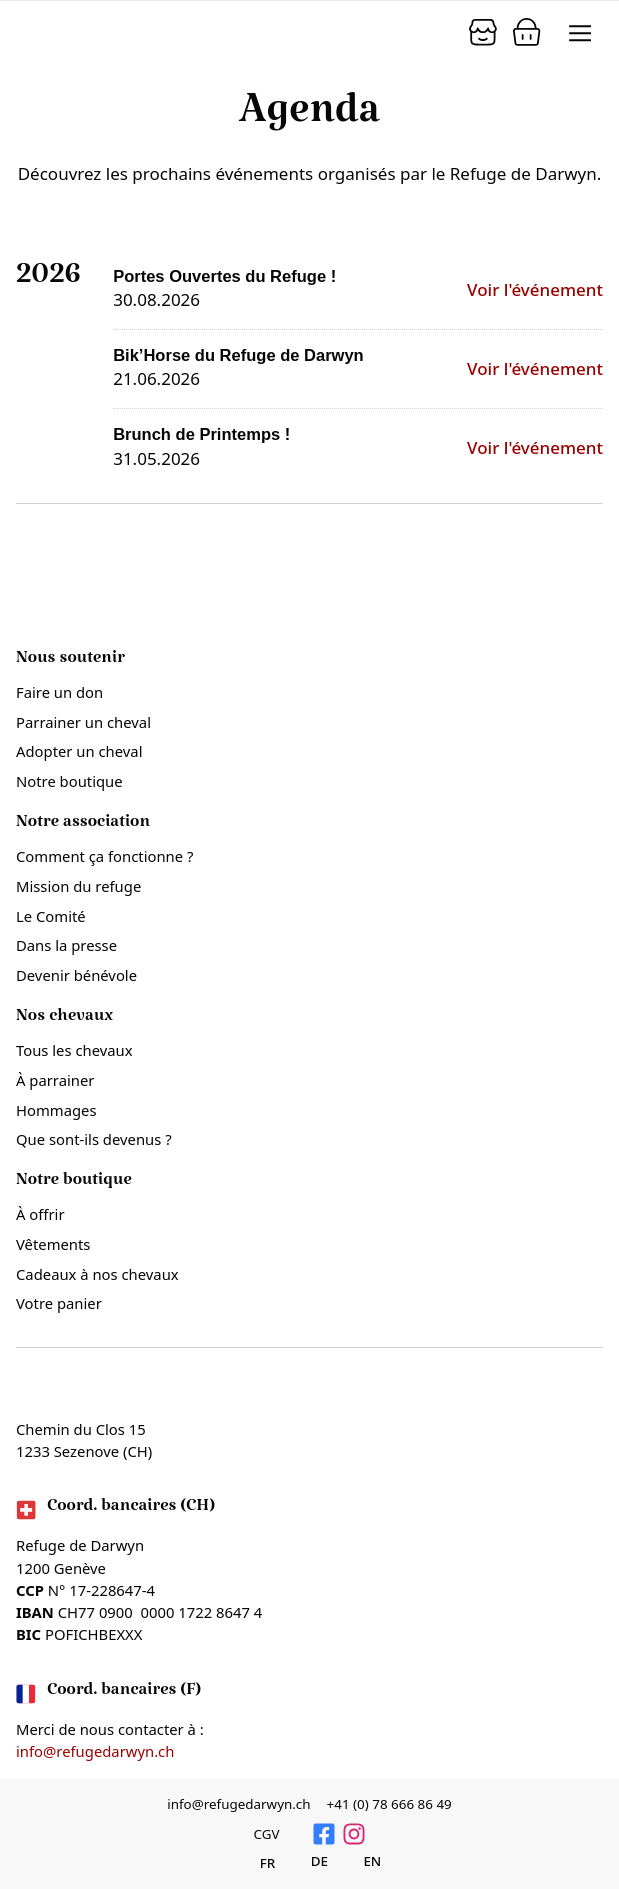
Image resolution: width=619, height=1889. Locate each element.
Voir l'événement (535, 289)
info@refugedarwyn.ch (95, 1751)
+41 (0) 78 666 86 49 (389, 1804)
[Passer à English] (361, 1862)
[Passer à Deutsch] (308, 1862)
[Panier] (483, 32)
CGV (266, 1834)
